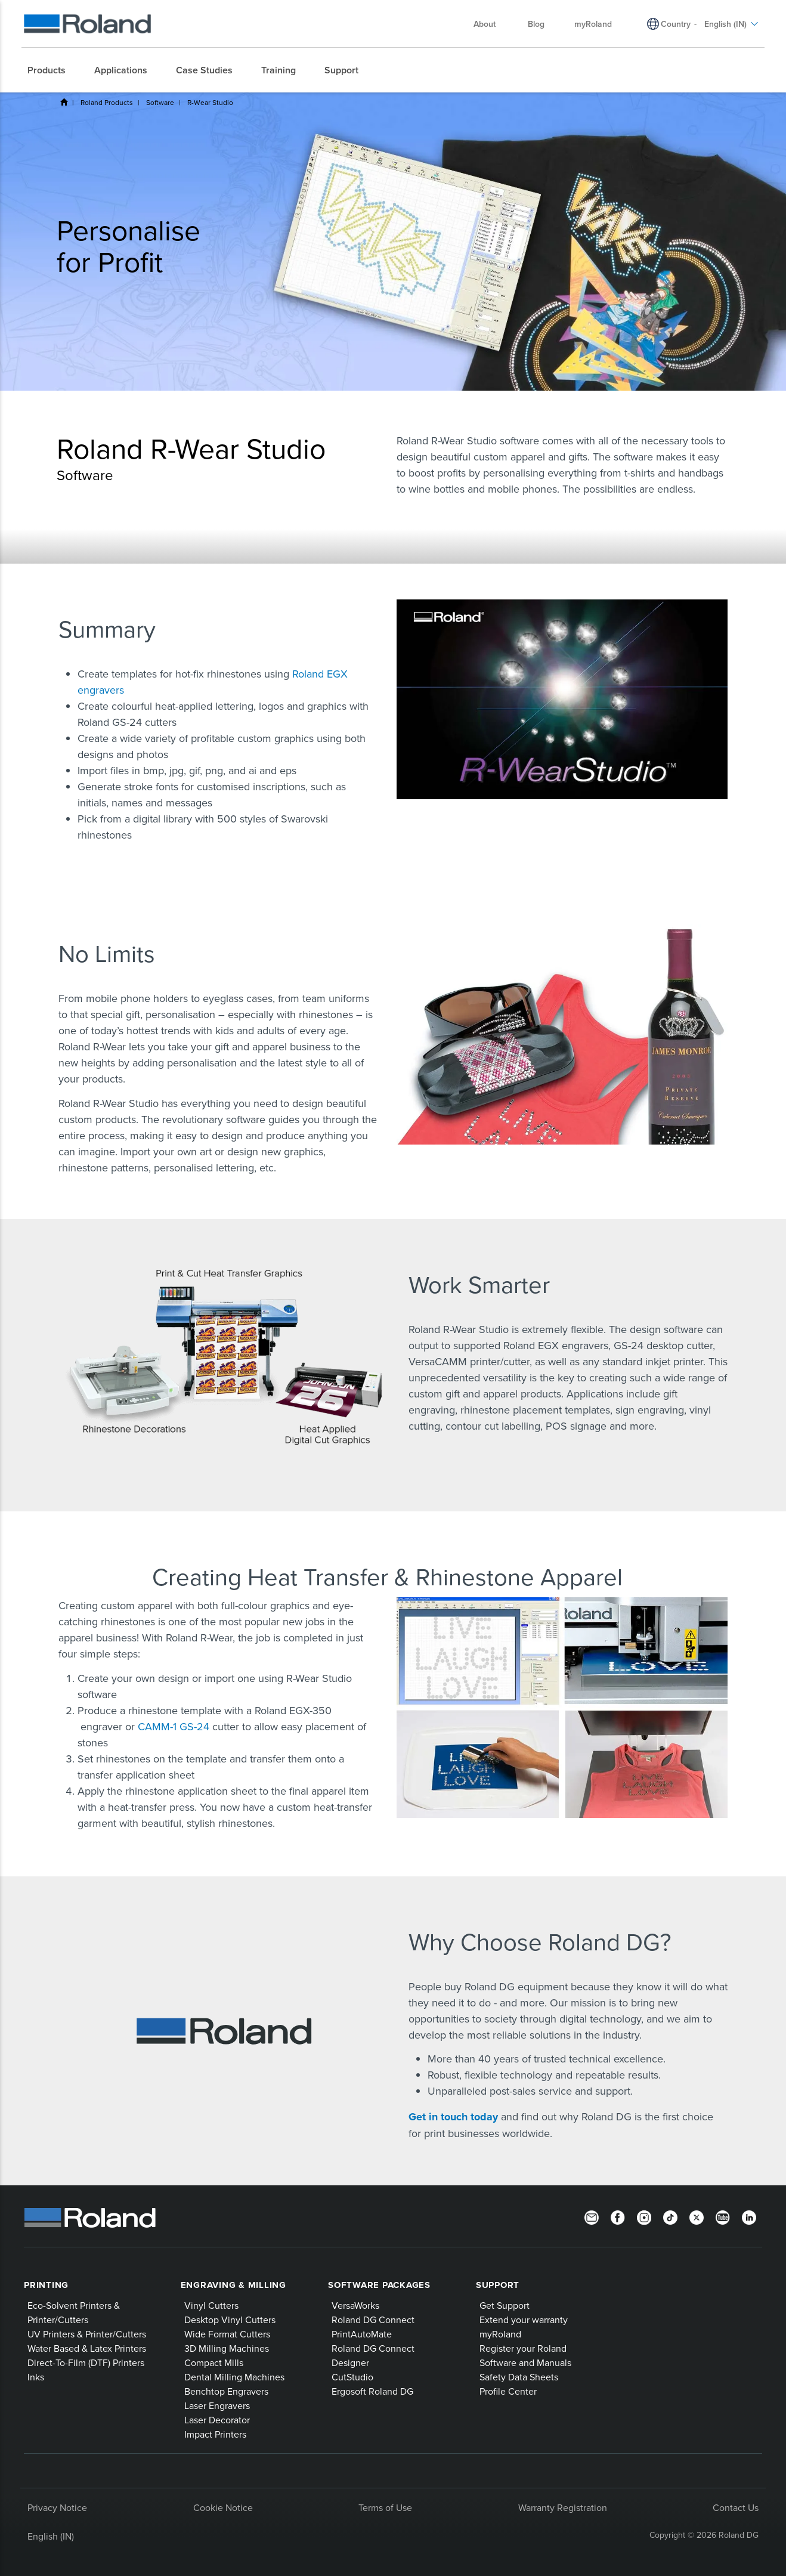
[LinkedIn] (749, 2216)
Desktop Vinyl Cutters (230, 2319)
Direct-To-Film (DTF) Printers (85, 2362)
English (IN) (50, 2536)
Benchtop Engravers (226, 2391)
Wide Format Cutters (227, 2333)
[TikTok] (670, 2216)
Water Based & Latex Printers (86, 2348)
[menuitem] (52, 70)
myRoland (500, 2333)
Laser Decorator (217, 2419)
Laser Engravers (217, 2405)
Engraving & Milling (233, 2285)
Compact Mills (213, 2362)
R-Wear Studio (210, 102)
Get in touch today (455, 2116)
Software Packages (379, 2285)
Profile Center (508, 2391)
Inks (35, 2376)
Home (63, 102)
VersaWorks (355, 2305)
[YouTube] (723, 2216)
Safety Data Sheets (518, 2376)
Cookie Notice (223, 2507)
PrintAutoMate (362, 2333)
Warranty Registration (562, 2507)
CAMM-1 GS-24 (173, 1726)
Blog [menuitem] (536, 24)
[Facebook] (618, 2216)
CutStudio (352, 2376)
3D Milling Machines (226, 2348)
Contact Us (736, 2507)
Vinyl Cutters (211, 2305)
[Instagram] (644, 2216)
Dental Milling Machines (234, 2376)
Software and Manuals (525, 2362)
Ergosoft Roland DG (372, 2391)
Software (160, 102)
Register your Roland (523, 2348)
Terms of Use (385, 2507)
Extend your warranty (523, 2319)
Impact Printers (215, 2434)
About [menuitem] (491, 24)
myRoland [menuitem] (593, 24)
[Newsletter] (591, 2216)
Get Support (504, 2305)
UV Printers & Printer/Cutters (86, 2333)
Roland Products (107, 102)
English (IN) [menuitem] (731, 24)
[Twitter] (696, 2216)
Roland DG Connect (373, 2319)
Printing (46, 2285)
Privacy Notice (57, 2507)
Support (497, 2285)
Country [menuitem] (676, 24)
